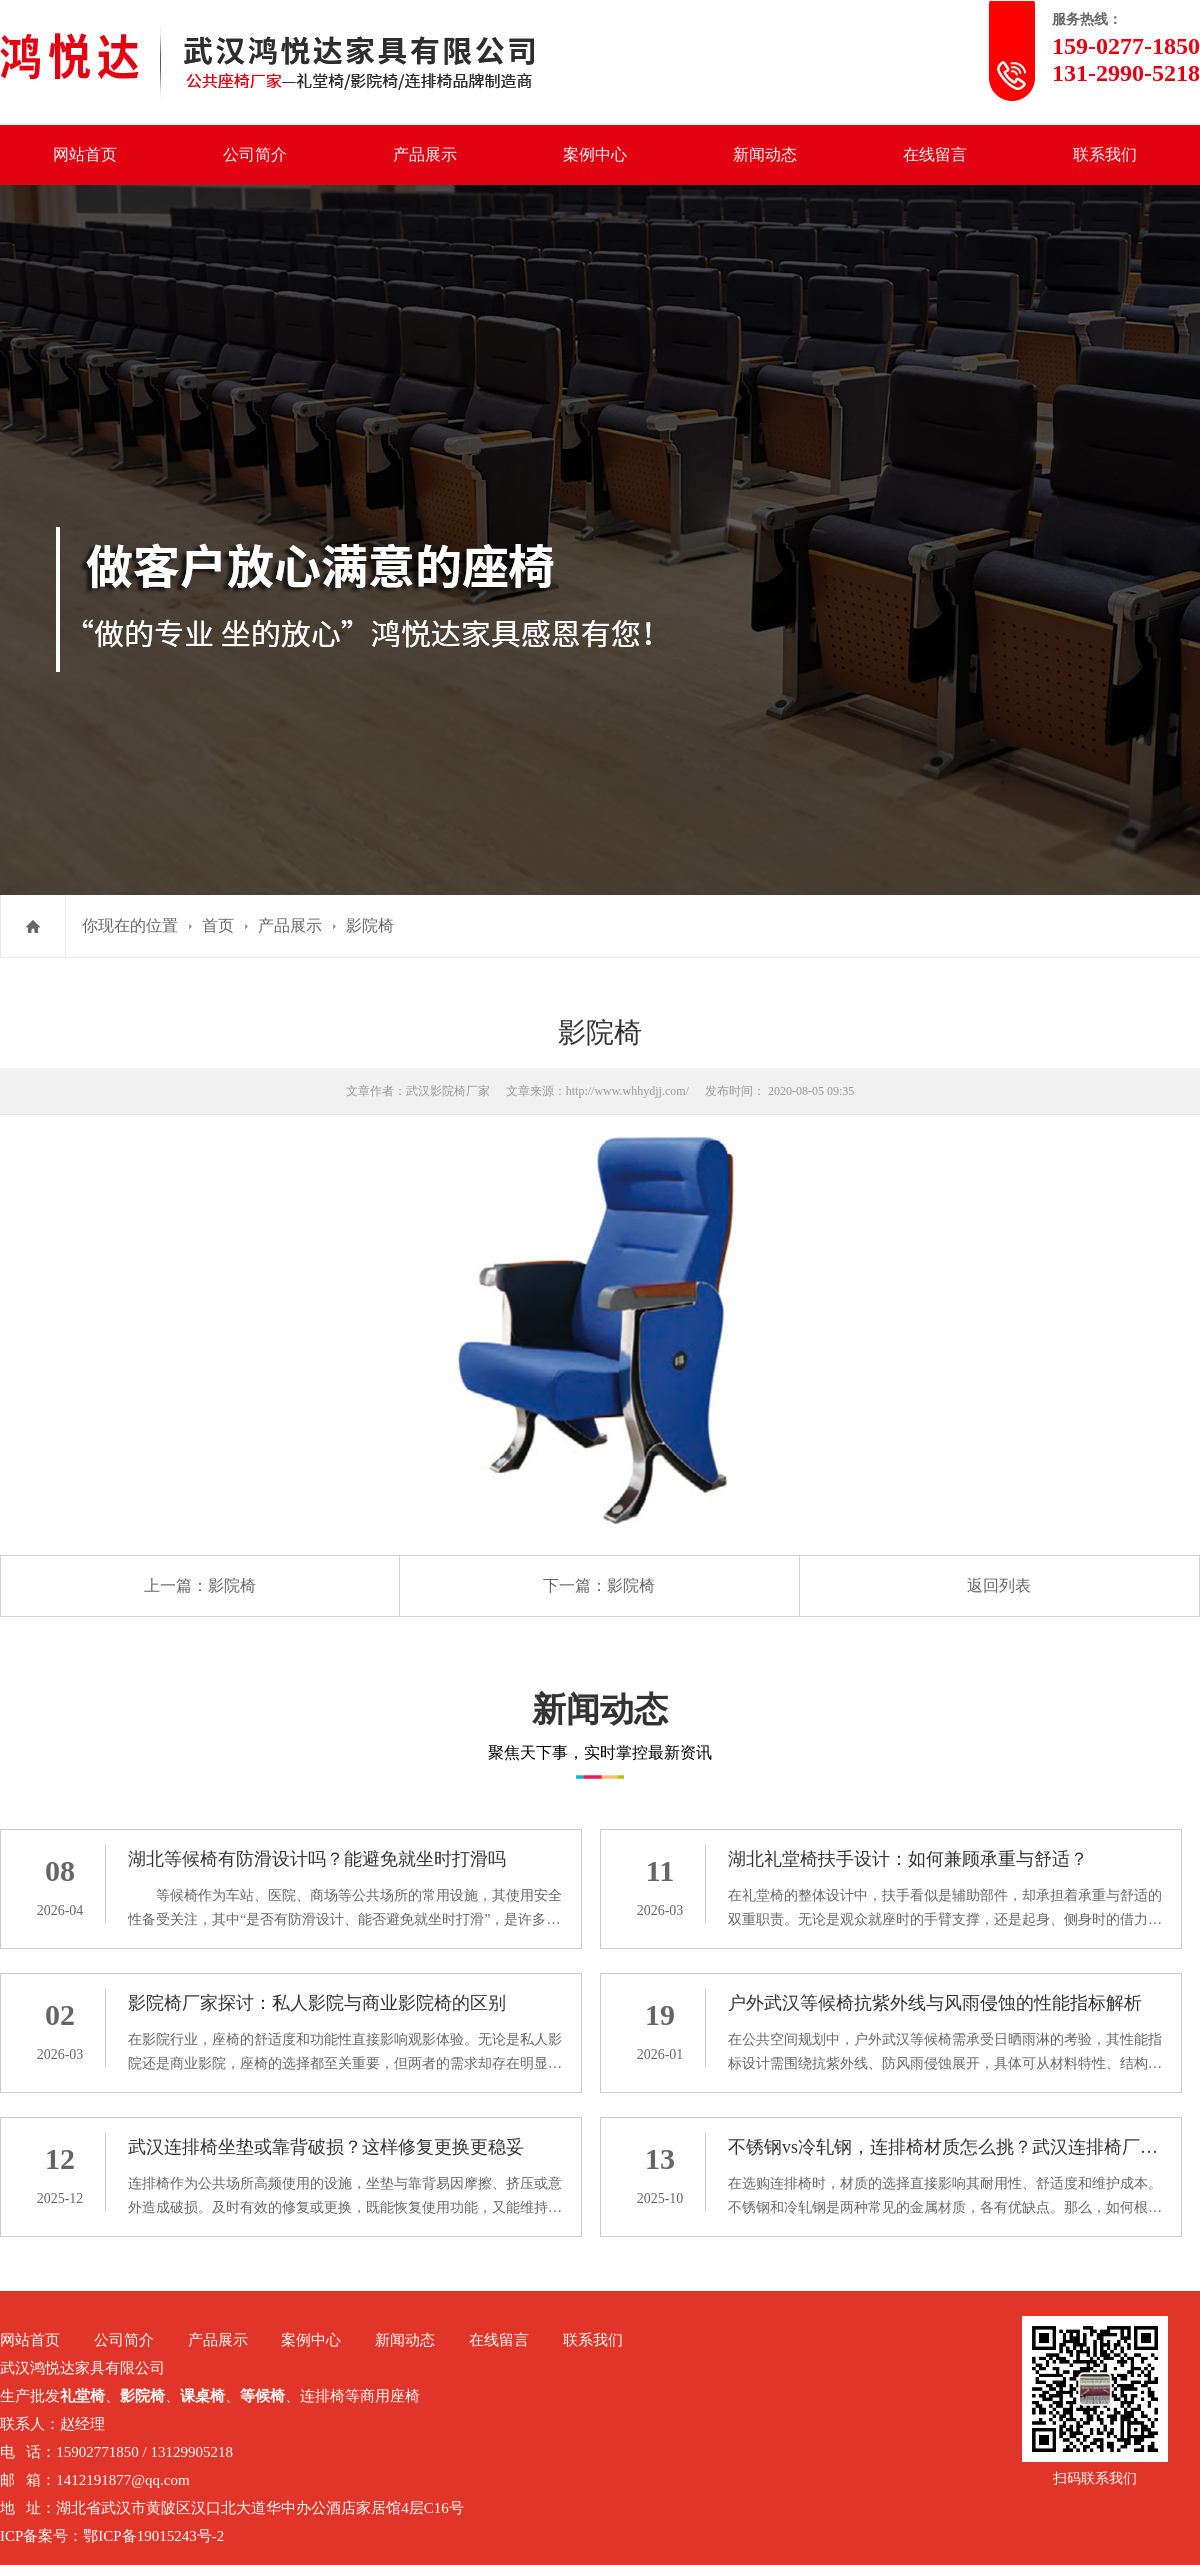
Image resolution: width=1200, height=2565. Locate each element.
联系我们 (1105, 154)
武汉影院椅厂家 (448, 1091)
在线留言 (935, 154)
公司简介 (255, 154)
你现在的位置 (130, 925)
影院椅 (370, 925)
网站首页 (85, 154)
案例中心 (595, 154)
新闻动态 (765, 154)
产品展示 (425, 154)
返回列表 (999, 1585)
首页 (218, 925)
